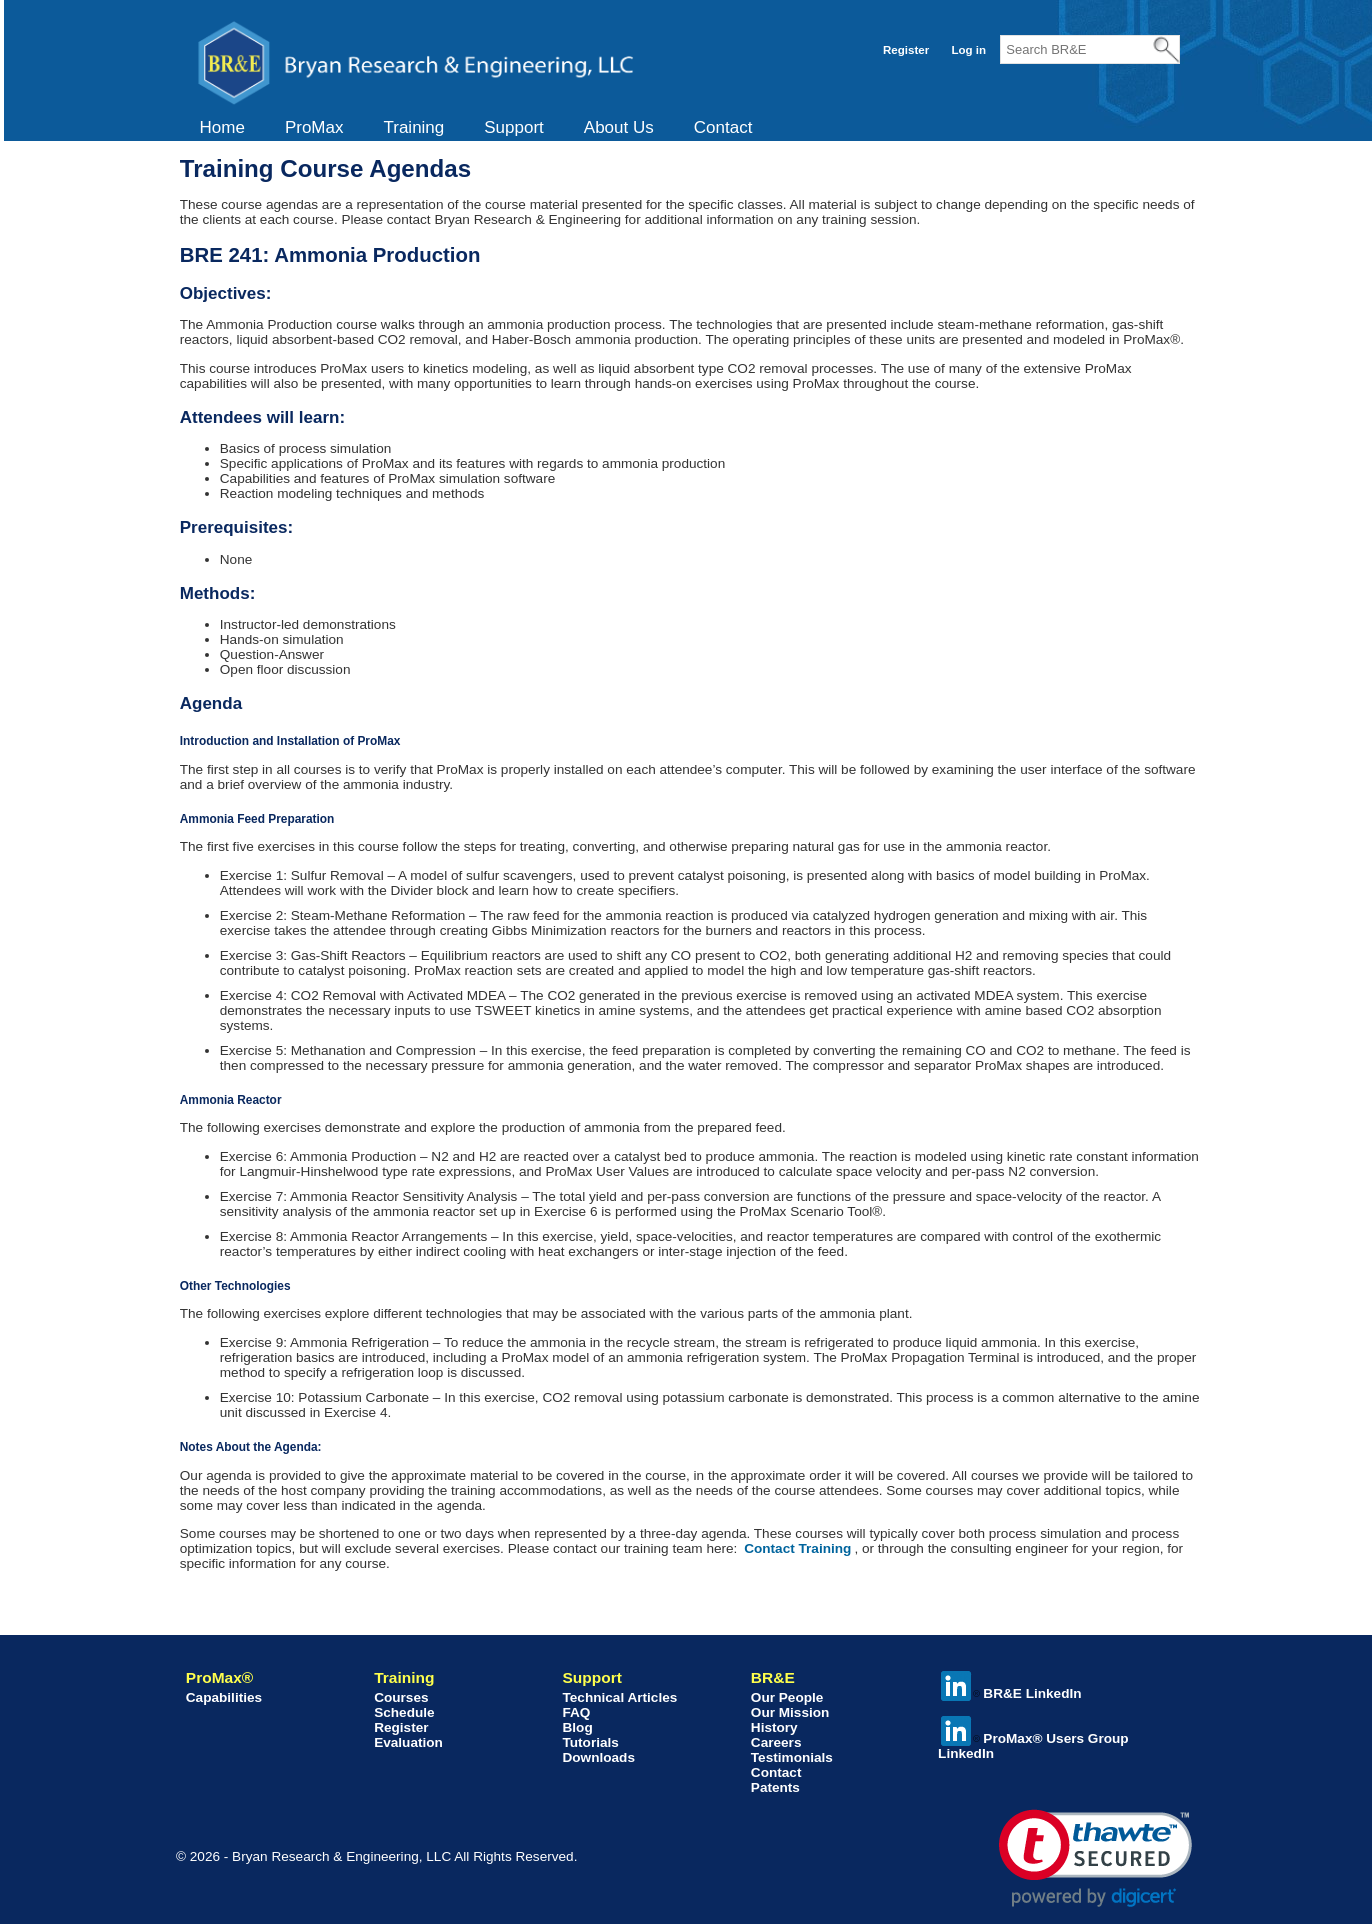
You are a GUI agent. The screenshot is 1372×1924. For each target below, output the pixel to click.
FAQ (576, 1712)
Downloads (598, 1757)
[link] (1095, 1858)
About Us (619, 127)
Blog (577, 1727)
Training (413, 127)
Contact (723, 127)
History (774, 1727)
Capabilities (224, 1697)
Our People (787, 1697)
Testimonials (792, 1757)
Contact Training (797, 1548)
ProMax (314, 127)
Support (514, 127)
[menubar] (476, 128)
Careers (776, 1742)
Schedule (404, 1712)
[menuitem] (222, 128)
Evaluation (408, 1742)
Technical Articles (619, 1697)
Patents (775, 1787)
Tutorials (590, 1742)
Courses (401, 1697)
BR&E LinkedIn (1011, 1693)
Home (222, 127)
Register (906, 50)
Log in (968, 50)
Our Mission (790, 1712)
